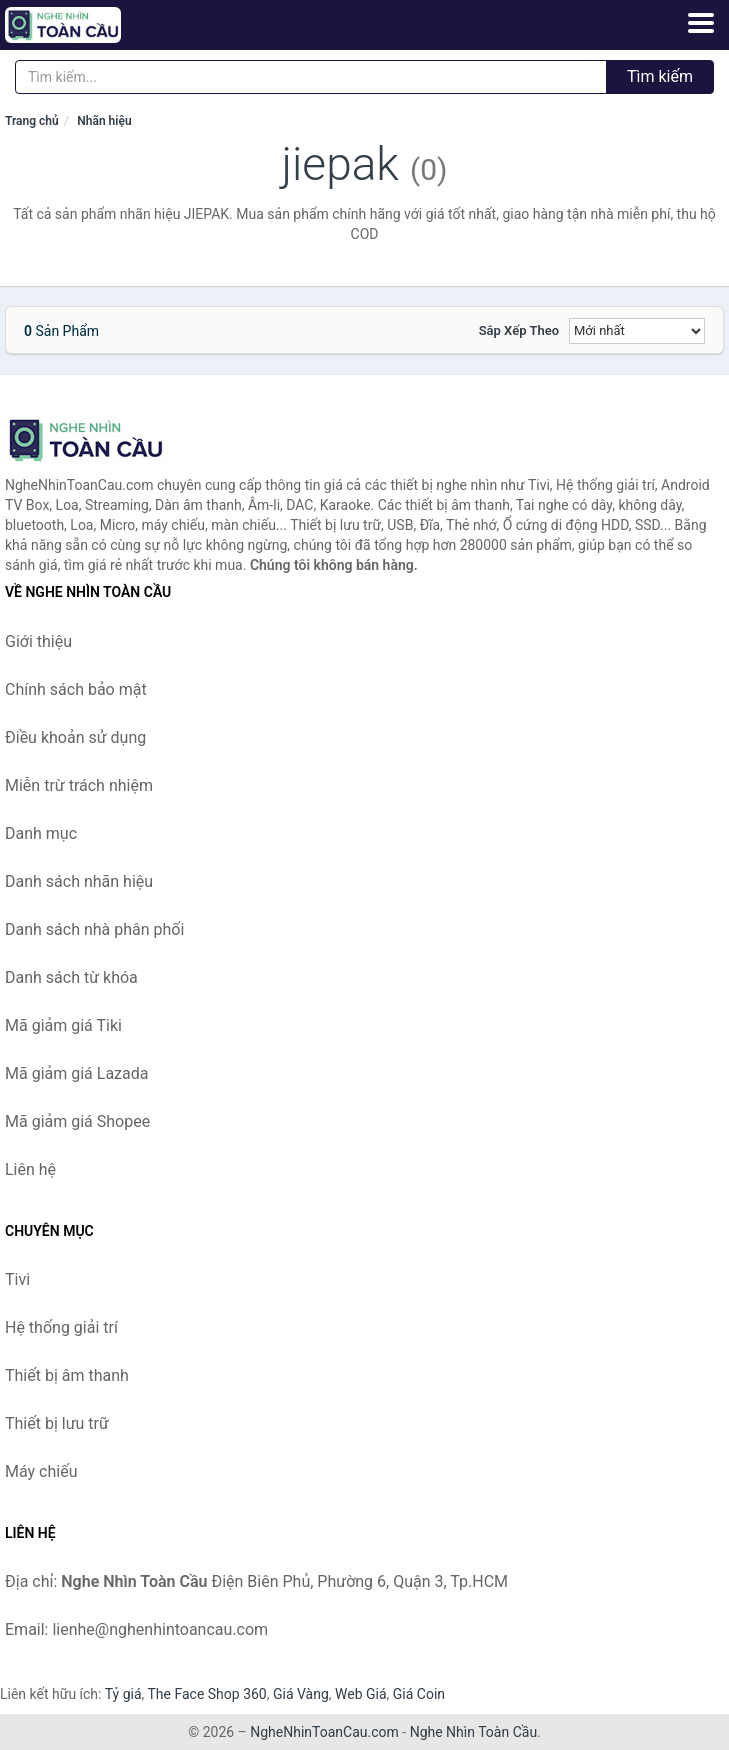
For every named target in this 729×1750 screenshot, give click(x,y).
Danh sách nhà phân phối (94, 929)
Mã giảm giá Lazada (76, 1073)
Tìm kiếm (660, 76)
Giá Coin (419, 1694)
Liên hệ (30, 1169)
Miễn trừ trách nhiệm (79, 785)
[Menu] (701, 23)
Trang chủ (32, 121)
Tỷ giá (123, 1694)
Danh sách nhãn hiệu (79, 881)
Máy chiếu (41, 1471)
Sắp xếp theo (519, 330)
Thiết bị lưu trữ (57, 1423)
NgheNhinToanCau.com (324, 1732)
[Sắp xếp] (637, 331)
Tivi (17, 1279)
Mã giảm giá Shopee (77, 1121)
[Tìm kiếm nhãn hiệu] (311, 77)
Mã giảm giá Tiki (63, 1025)
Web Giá (361, 1694)
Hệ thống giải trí (61, 1327)
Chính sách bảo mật (76, 689)
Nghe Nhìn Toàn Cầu (473, 1732)
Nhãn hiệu (104, 121)
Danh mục (41, 833)
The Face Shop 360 (206, 1694)
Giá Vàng (301, 1694)
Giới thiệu (38, 641)
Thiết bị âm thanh (67, 1375)
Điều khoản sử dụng (75, 737)
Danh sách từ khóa (71, 977)
